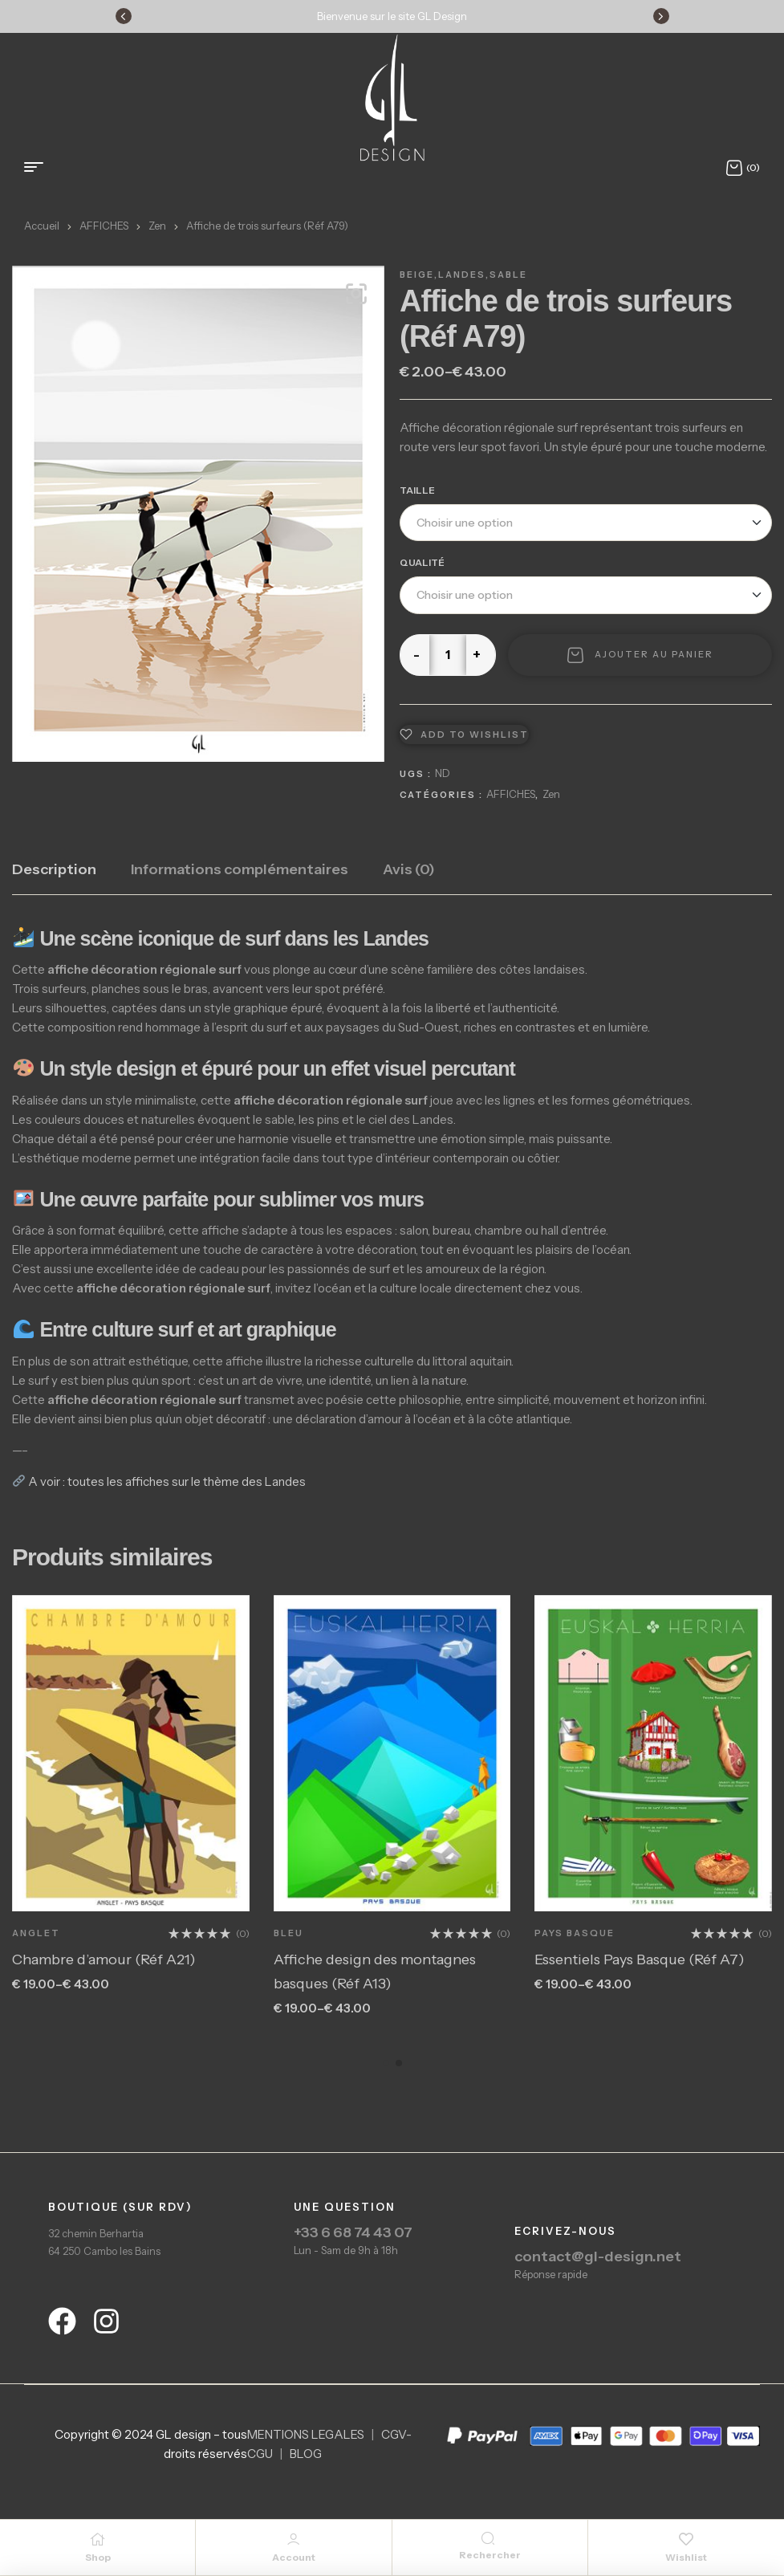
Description (54, 869)
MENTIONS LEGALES (305, 2434)
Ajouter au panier (654, 654)
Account (293, 2557)
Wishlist (686, 2557)
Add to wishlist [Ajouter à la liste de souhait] (474, 734)
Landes (461, 274)
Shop (98, 2557)
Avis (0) (409, 869)
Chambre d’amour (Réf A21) (104, 1959)
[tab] (54, 877)
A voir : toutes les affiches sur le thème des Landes (159, 1481)
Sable (508, 274)
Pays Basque (574, 1933)
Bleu (288, 1933)
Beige (417, 274)
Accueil (41, 225)
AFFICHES (103, 225)
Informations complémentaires (239, 869)
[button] (356, 294)
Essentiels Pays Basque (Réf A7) (639, 1959)
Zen (157, 225)
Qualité (422, 562)
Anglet (36, 1933)
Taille (417, 490)
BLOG (306, 2453)
